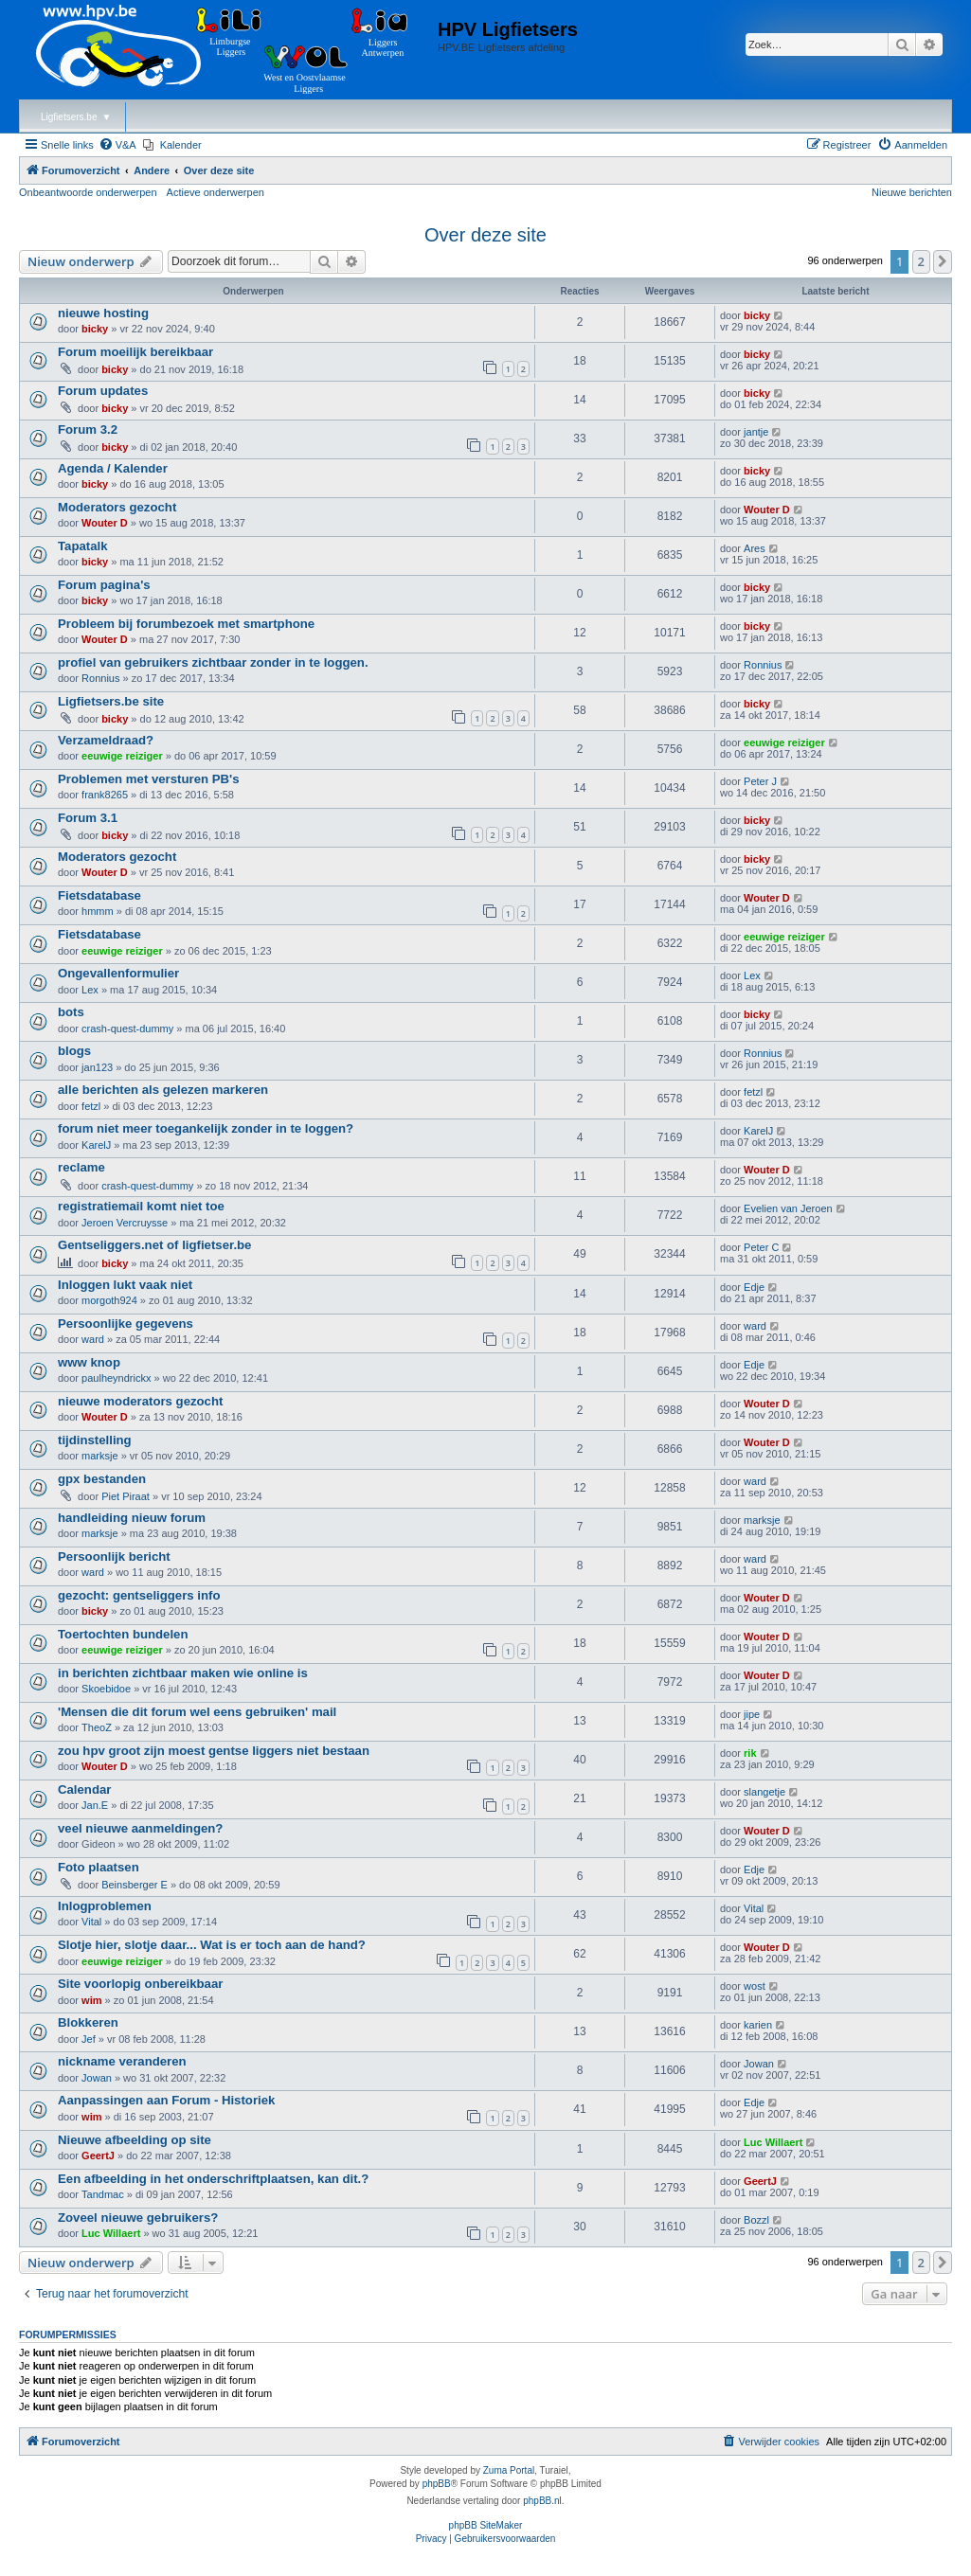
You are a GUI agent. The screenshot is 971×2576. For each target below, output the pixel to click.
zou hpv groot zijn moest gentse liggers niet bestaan (213, 1751)
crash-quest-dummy (127, 1028)
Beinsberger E (134, 1884)
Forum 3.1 (87, 818)
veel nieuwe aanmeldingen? (140, 1828)
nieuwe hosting (103, 313)
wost (754, 1986)
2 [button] (921, 261)
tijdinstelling (95, 1440)
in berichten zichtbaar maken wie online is (183, 1673)
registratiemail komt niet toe (141, 1206)
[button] (942, 261)
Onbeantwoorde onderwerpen (88, 192)
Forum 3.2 (87, 429)
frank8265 (104, 794)
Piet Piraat (125, 1496)
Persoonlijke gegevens (125, 1323)
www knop (89, 1362)
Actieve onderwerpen (215, 192)
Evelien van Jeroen (788, 1208)
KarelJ (96, 1145)
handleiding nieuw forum (132, 1518)
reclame (81, 1167)
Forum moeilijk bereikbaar (135, 352)
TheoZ (96, 1727)
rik (750, 1753)
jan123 (97, 1067)
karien (758, 2024)
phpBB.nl (542, 2501)
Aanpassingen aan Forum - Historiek (166, 2100)
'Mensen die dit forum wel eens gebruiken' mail (197, 1712)
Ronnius (100, 678)
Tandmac (102, 2194)
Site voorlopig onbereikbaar (140, 1984)
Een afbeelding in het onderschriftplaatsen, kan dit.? (213, 2179)
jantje (756, 432)
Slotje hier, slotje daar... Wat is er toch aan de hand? (212, 1945)
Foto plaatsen (98, 1867)
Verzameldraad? (105, 740)
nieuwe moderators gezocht (140, 1401)
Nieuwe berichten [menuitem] (912, 192)
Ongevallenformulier (118, 973)
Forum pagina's (104, 585)
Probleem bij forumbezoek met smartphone (186, 624)
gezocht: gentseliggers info (139, 1595)
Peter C (761, 1247)
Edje (754, 1287)
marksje (99, 1455)
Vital (91, 1921)
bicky (94, 328)
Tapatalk (83, 546)
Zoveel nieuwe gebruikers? (138, 2217)
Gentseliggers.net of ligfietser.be (154, 1245)
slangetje (764, 1792)
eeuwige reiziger (122, 755)
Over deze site (485, 234)
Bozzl (756, 2220)
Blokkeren (88, 2022)
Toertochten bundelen (123, 1634)
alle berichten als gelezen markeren (163, 1089)
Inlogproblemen (105, 1906)
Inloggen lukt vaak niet (125, 1285)
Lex (90, 989)
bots (71, 1012)
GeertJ (98, 2155)
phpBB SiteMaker (486, 2525)
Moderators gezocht (117, 507)
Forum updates (103, 391)
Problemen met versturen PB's (149, 779)
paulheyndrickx (116, 1378)
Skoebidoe (106, 1688)
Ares (754, 548)
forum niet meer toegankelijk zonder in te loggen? (205, 1128)
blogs (74, 1051)
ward (92, 1339)
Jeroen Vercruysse (124, 1222)
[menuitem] (117, 145)
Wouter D (104, 522)
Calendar (84, 1789)
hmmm (97, 911)
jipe (752, 1714)
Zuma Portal (508, 2470)
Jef (88, 2039)
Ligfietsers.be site (111, 701)
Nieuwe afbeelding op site (134, 2140)
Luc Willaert (773, 2142)
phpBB (437, 2483)
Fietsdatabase (99, 895)
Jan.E (94, 1805)
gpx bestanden (102, 1479)
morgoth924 (109, 1300)
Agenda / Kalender (113, 468)
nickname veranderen (122, 2061)
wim (91, 2000)
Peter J (760, 781)
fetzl (90, 1106)
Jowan (96, 2078)
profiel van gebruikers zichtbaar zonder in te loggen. (213, 662)
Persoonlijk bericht (114, 1556)
